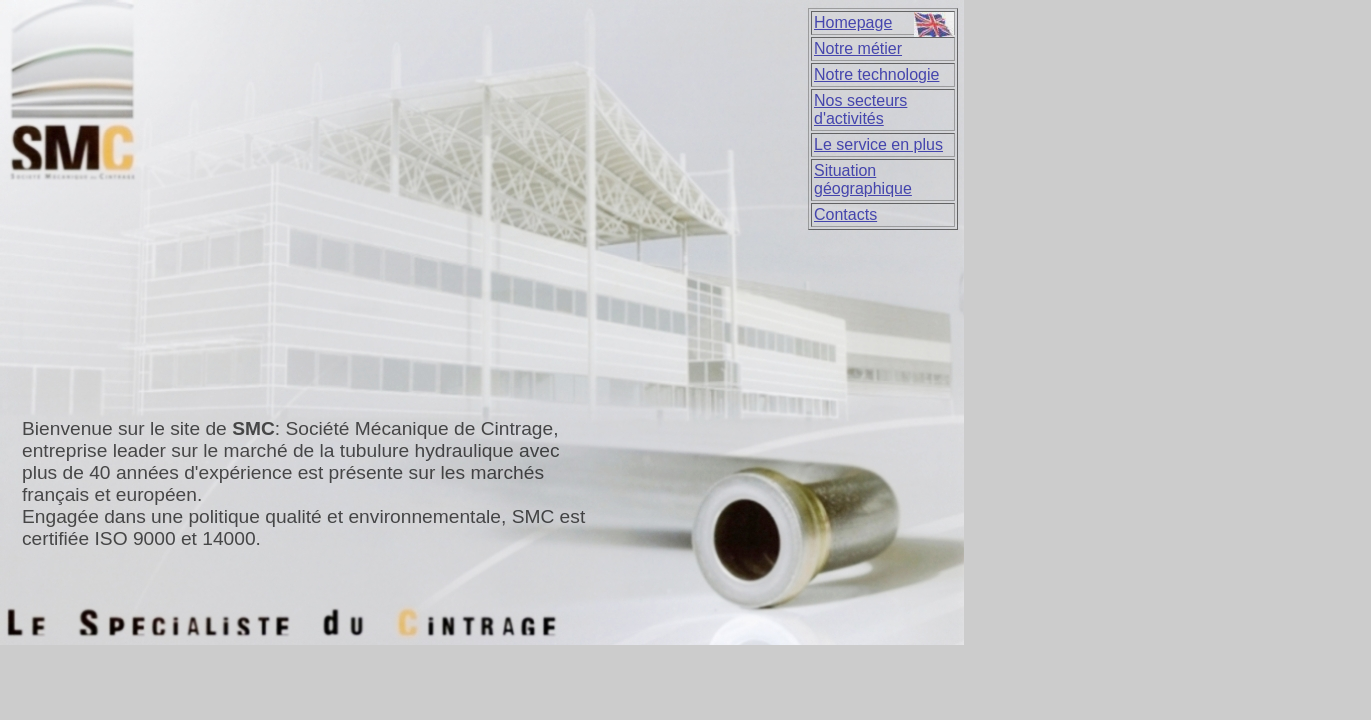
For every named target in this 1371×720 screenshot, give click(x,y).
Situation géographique (863, 179)
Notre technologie (876, 74)
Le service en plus (878, 144)
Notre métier (858, 48)
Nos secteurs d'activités (860, 109)
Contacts (845, 214)
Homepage (853, 22)
